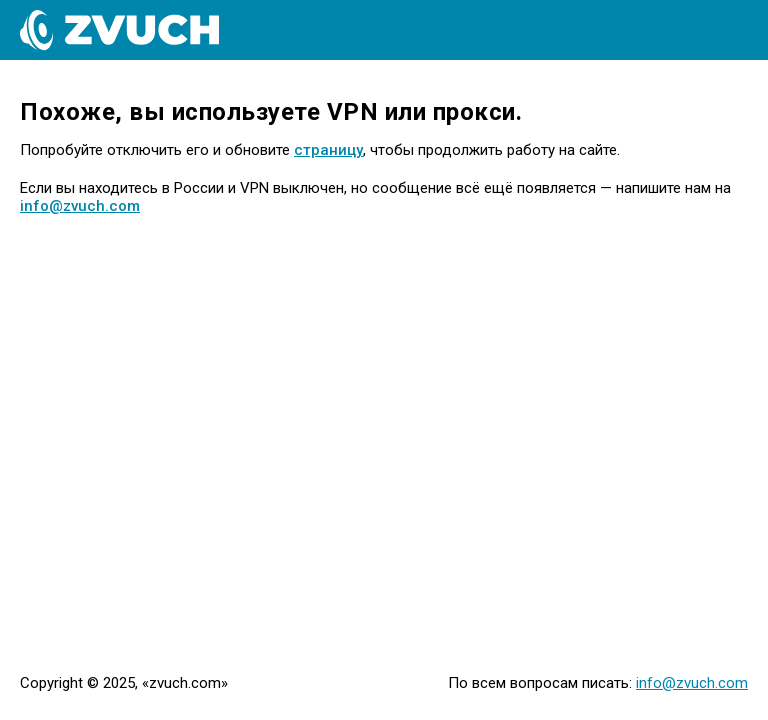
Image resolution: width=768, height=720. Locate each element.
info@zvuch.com (80, 206)
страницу (328, 150)
